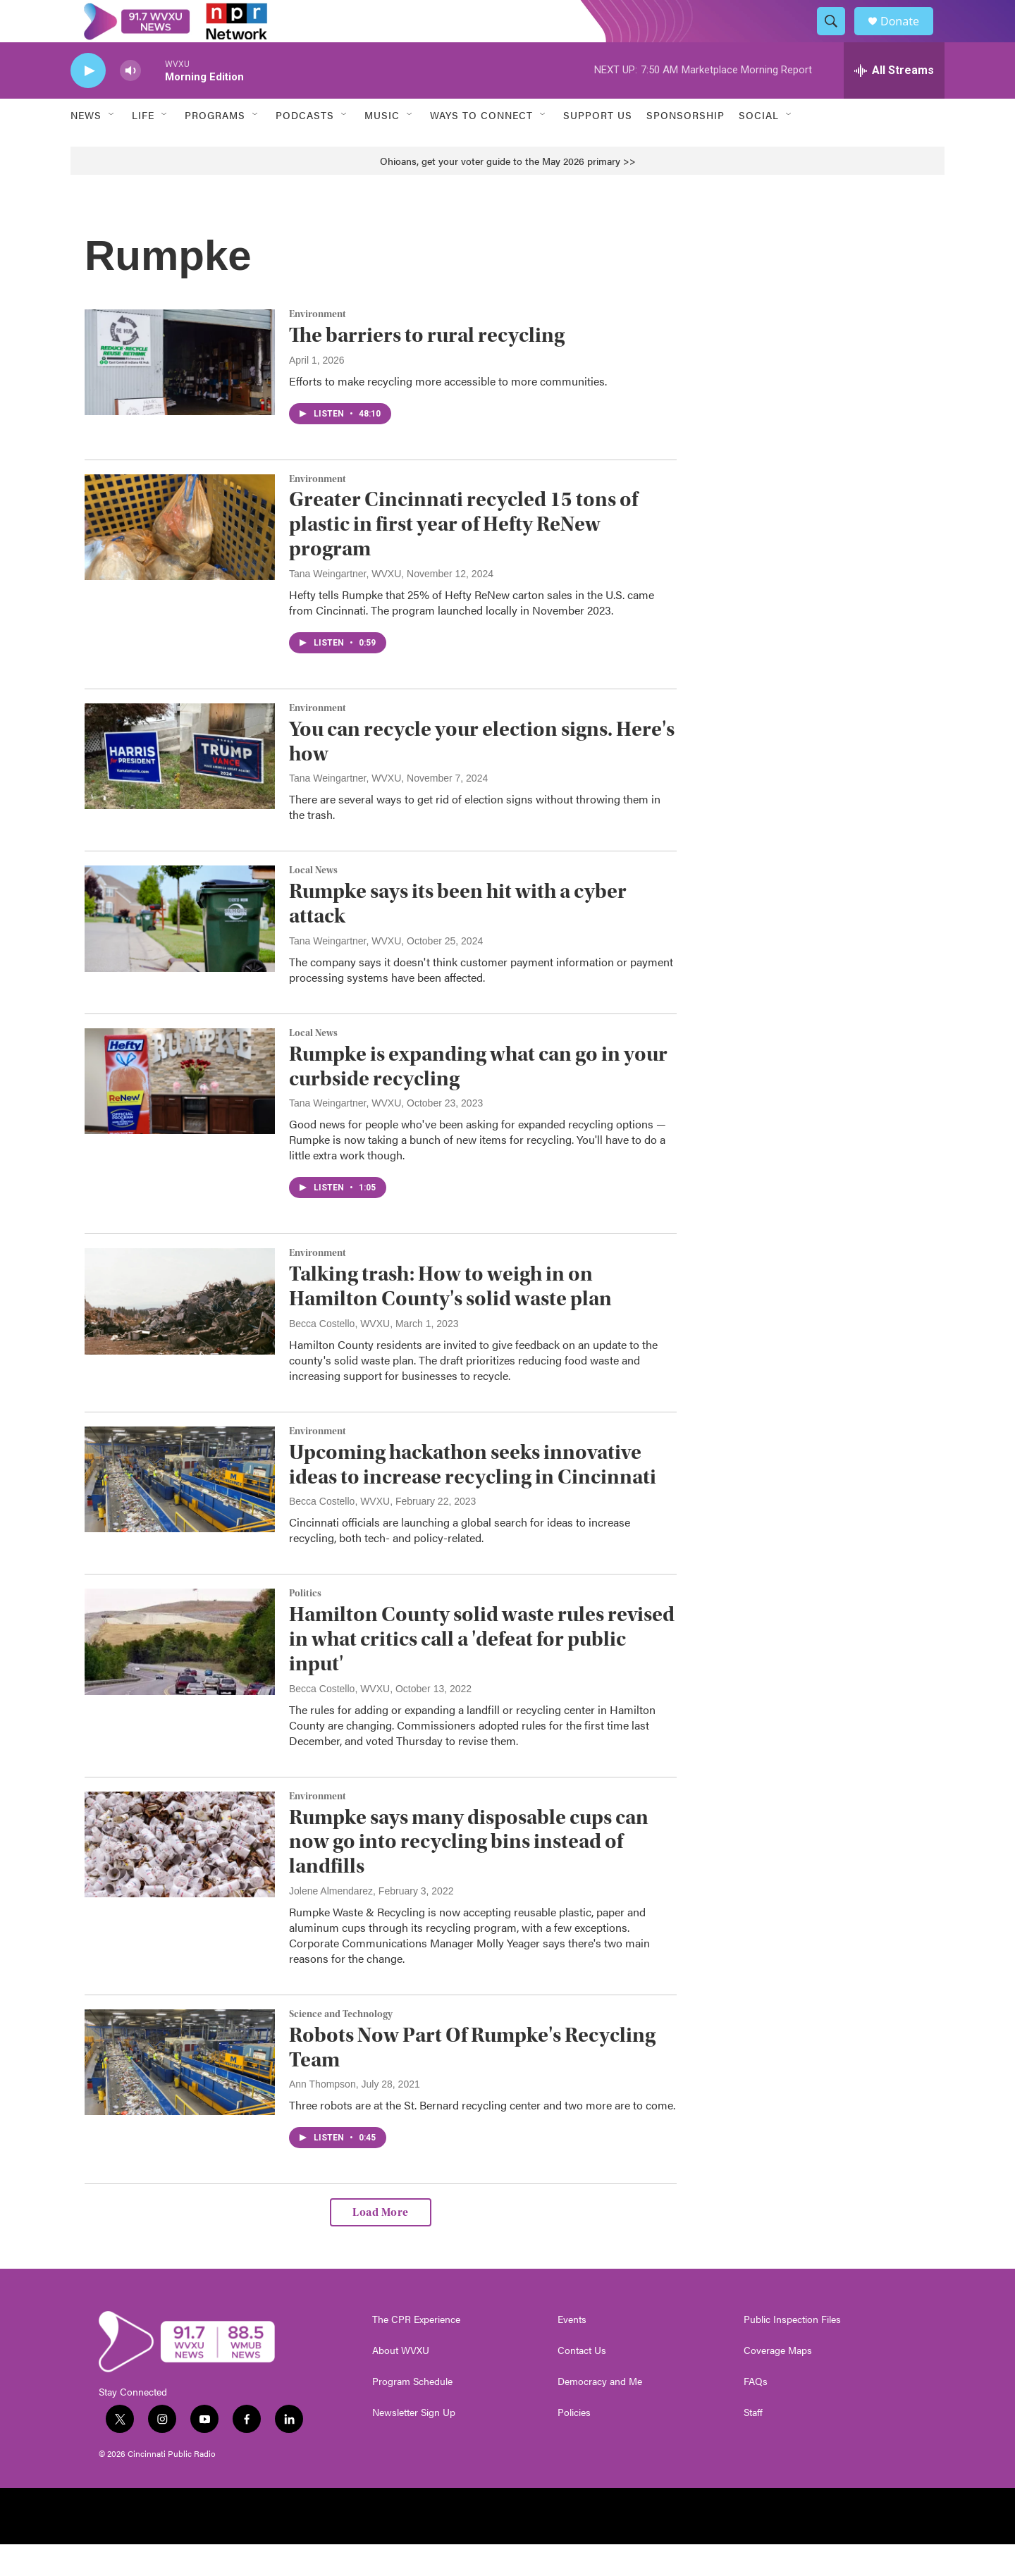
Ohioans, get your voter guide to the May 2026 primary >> (508, 192)
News (86, 147)
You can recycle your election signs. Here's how (482, 773)
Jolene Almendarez (331, 1922)
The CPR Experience (416, 2351)
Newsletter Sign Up (413, 2444)
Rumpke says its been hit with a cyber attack (458, 935)
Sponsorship (685, 147)
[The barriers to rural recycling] (180, 394)
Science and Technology (341, 2046)
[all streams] (894, 102)
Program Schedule (412, 2413)
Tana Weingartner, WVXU (345, 605)
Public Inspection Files (792, 2351)
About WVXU (400, 2382)
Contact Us (582, 2382)
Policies (574, 2444)
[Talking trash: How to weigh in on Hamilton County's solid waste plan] (180, 1333)
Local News (313, 902)
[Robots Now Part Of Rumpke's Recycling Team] (180, 2094)
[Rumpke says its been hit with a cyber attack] (180, 950)
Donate (908, 37)
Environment (317, 346)
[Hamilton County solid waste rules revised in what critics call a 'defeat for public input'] (180, 1673)
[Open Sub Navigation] (112, 146)
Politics (305, 1625)
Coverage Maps (778, 2382)
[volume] (130, 102)
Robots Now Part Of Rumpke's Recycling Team (472, 2079)
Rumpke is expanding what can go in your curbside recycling (478, 1098)
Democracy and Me (600, 2413)
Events (572, 2351)
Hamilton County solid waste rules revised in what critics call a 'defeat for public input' (482, 1671)
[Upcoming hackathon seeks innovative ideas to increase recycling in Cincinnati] (180, 1511)
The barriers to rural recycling (427, 367)
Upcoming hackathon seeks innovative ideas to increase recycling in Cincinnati (472, 1496)
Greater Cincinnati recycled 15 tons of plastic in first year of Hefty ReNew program (463, 556)
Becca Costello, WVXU (339, 1355)
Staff (753, 2444)
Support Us (597, 147)
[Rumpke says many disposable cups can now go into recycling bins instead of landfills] (180, 1876)
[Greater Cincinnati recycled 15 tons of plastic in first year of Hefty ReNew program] (180, 559)
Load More (380, 2244)
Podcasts (305, 147)
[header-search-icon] (837, 37)
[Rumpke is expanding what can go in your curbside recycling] (180, 1113)
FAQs (756, 2413)
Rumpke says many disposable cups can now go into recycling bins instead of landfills (468, 1874)
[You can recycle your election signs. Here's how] (180, 788)
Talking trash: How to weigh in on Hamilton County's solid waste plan (450, 1318)
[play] (88, 102)
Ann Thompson (322, 2115)
